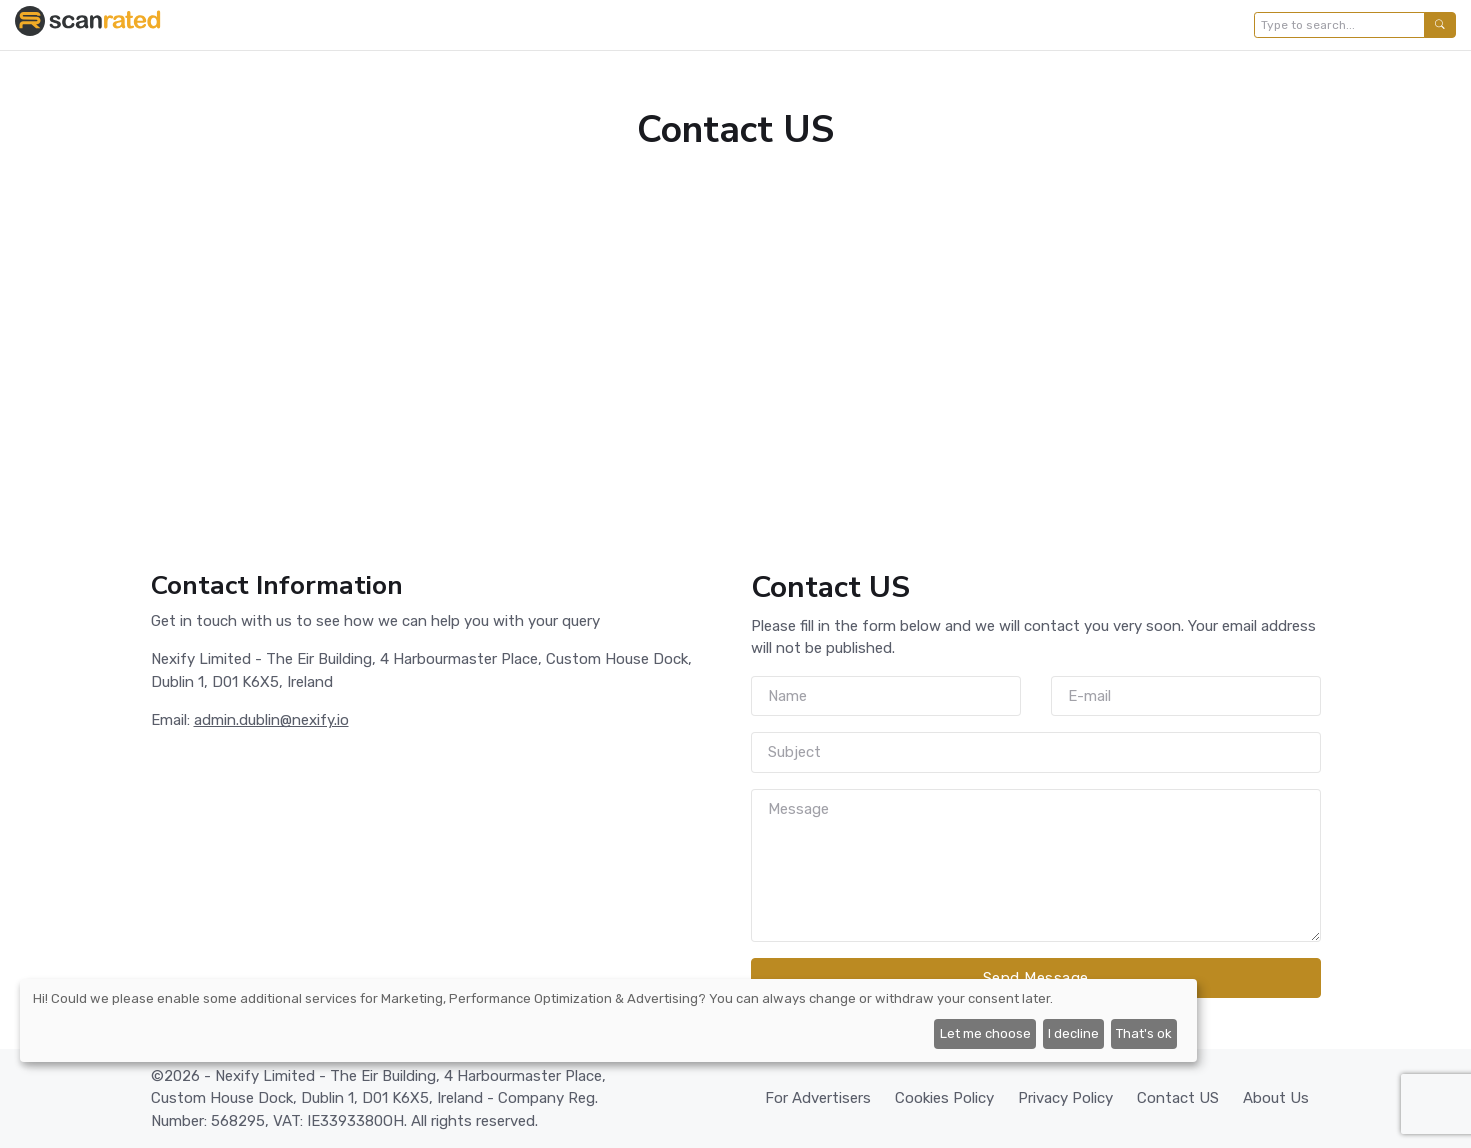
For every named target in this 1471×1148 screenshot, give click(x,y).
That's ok (1144, 1033)
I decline (1073, 1033)
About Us (1276, 1098)
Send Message (1036, 978)
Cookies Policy (944, 1098)
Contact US (1178, 1098)
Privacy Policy (1065, 1098)
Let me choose (985, 1033)
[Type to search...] (1339, 25)
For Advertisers (818, 1098)
